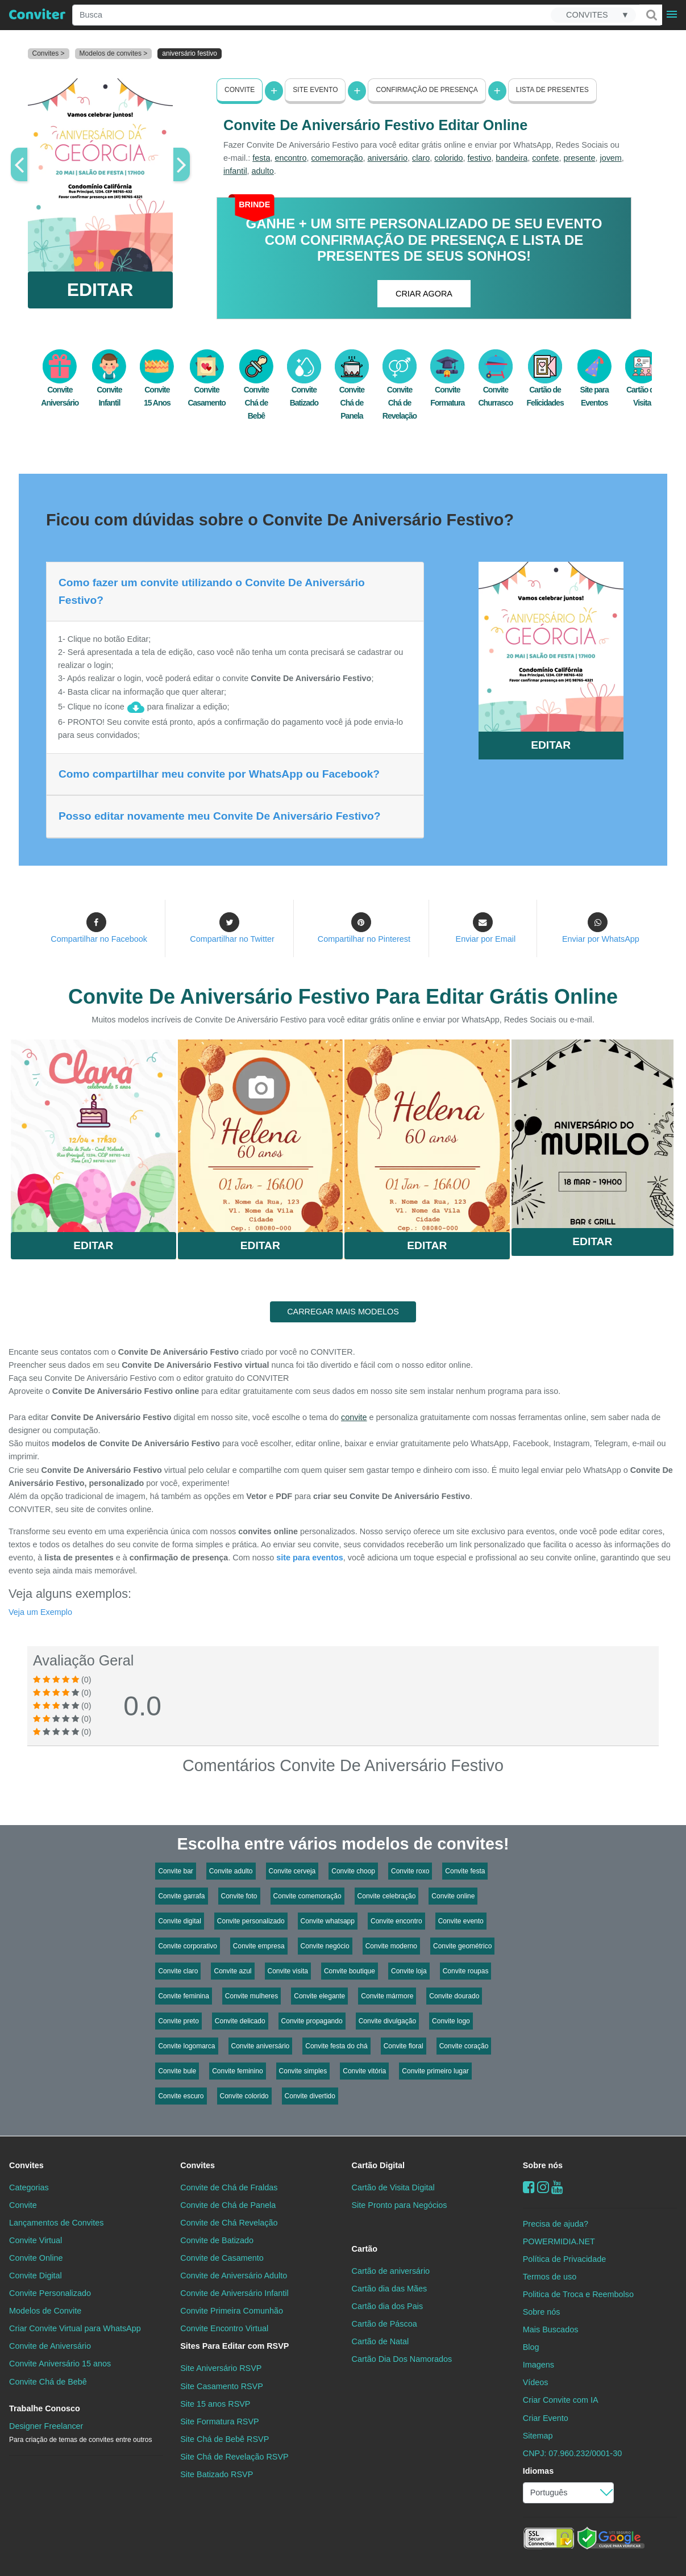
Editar (93, 1245)
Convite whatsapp (328, 1921)
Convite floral (403, 2046)
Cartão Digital (378, 2165)
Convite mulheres (251, 1996)
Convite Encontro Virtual (224, 2328)
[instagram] (543, 2187)
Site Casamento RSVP (221, 2386)
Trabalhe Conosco (44, 2408)
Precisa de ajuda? (555, 2223)
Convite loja (409, 1971)
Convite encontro (396, 1921)
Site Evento (315, 90)
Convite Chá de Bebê (256, 390)
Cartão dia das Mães (389, 2288)
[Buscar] (650, 15)
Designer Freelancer (80, 2432)
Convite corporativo (187, 1946)
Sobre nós (543, 2165)
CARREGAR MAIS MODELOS (343, 1311)
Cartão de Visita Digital (393, 2187)
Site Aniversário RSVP (220, 2368)
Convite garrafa (181, 1896)
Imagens (538, 2364)
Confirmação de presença (426, 90)
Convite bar (175, 1871)
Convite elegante (319, 1996)
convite (354, 1417)
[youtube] (557, 2187)
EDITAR (100, 289)
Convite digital (179, 1921)
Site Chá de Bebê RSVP (224, 2439)
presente (579, 157)
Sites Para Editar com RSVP (234, 2345)
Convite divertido (310, 2096)
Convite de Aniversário (50, 2345)
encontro (290, 157)
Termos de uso (549, 2276)
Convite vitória (364, 2071)
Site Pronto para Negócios (399, 2205)
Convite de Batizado (216, 2240)
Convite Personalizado (50, 2293)
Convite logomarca (186, 2046)
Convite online (453, 1896)
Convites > (48, 53)
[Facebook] (529, 2187)
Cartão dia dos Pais (387, 2306)
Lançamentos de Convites (56, 2222)
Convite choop (353, 1871)
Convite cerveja (292, 1871)
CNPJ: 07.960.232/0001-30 (572, 2453)
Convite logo (451, 2021)
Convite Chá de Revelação (400, 390)
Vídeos (535, 2382)
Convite (239, 90)
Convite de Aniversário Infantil (234, 2293)
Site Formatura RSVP (219, 2421)
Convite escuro (180, 2096)
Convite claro (178, 1971)
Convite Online (36, 2257)
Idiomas (538, 2470)
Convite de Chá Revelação (228, 2222)
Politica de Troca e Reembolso (578, 2294)
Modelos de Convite (45, 2310)
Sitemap (538, 2435)
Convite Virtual (35, 2240)
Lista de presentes (552, 90)
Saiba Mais (93, 1132)
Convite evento (461, 1921)
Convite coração (464, 2046)
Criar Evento (545, 2418)
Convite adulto (231, 1871)
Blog (531, 2347)
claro (421, 157)
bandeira (511, 157)
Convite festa (465, 1871)
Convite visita (288, 1971)
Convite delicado (240, 2021)
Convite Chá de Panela (352, 390)
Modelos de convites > (114, 53)
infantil (235, 171)
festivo (480, 157)
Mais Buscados (551, 2329)
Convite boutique (349, 1971)
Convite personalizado (251, 1921)
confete (545, 157)
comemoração (337, 157)
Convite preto (178, 2021)
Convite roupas (466, 1971)
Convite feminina (183, 1996)
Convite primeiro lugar (435, 2071)
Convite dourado (454, 1996)
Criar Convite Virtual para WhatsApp (75, 2328)
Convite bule (177, 2071)
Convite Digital (35, 2275)
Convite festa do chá (336, 2046)
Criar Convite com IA (560, 2399)
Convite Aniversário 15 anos (60, 2363)
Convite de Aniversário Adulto (233, 2275)
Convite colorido (244, 2096)
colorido (448, 157)
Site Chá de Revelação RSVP (234, 2456)
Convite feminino (237, 2071)
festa (261, 157)
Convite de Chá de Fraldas (228, 2187)
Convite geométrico (462, 1946)
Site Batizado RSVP (216, 2474)
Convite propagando (312, 2021)
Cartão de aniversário (391, 2271)
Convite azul (232, 1971)
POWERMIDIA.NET (559, 2241)
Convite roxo (410, 1871)
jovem (610, 157)
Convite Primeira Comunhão (231, 2310)
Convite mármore (387, 1996)
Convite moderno (391, 1946)
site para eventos (309, 1557)
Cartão (365, 2248)
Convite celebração (386, 1896)
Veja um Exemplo (40, 1612)
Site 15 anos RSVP (215, 2403)
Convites (26, 2165)
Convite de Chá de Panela (228, 2205)
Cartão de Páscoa (384, 2323)
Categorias (29, 2187)
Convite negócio (325, 1946)
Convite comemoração (307, 1896)
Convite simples (303, 2071)
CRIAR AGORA (424, 293)
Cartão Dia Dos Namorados (402, 2359)
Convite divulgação (387, 2021)
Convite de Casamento (221, 2257)
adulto (263, 171)
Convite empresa (259, 1946)
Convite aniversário (260, 2046)
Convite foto (239, 1896)
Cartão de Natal (380, 2341)
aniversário (388, 157)
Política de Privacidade (564, 2259)
